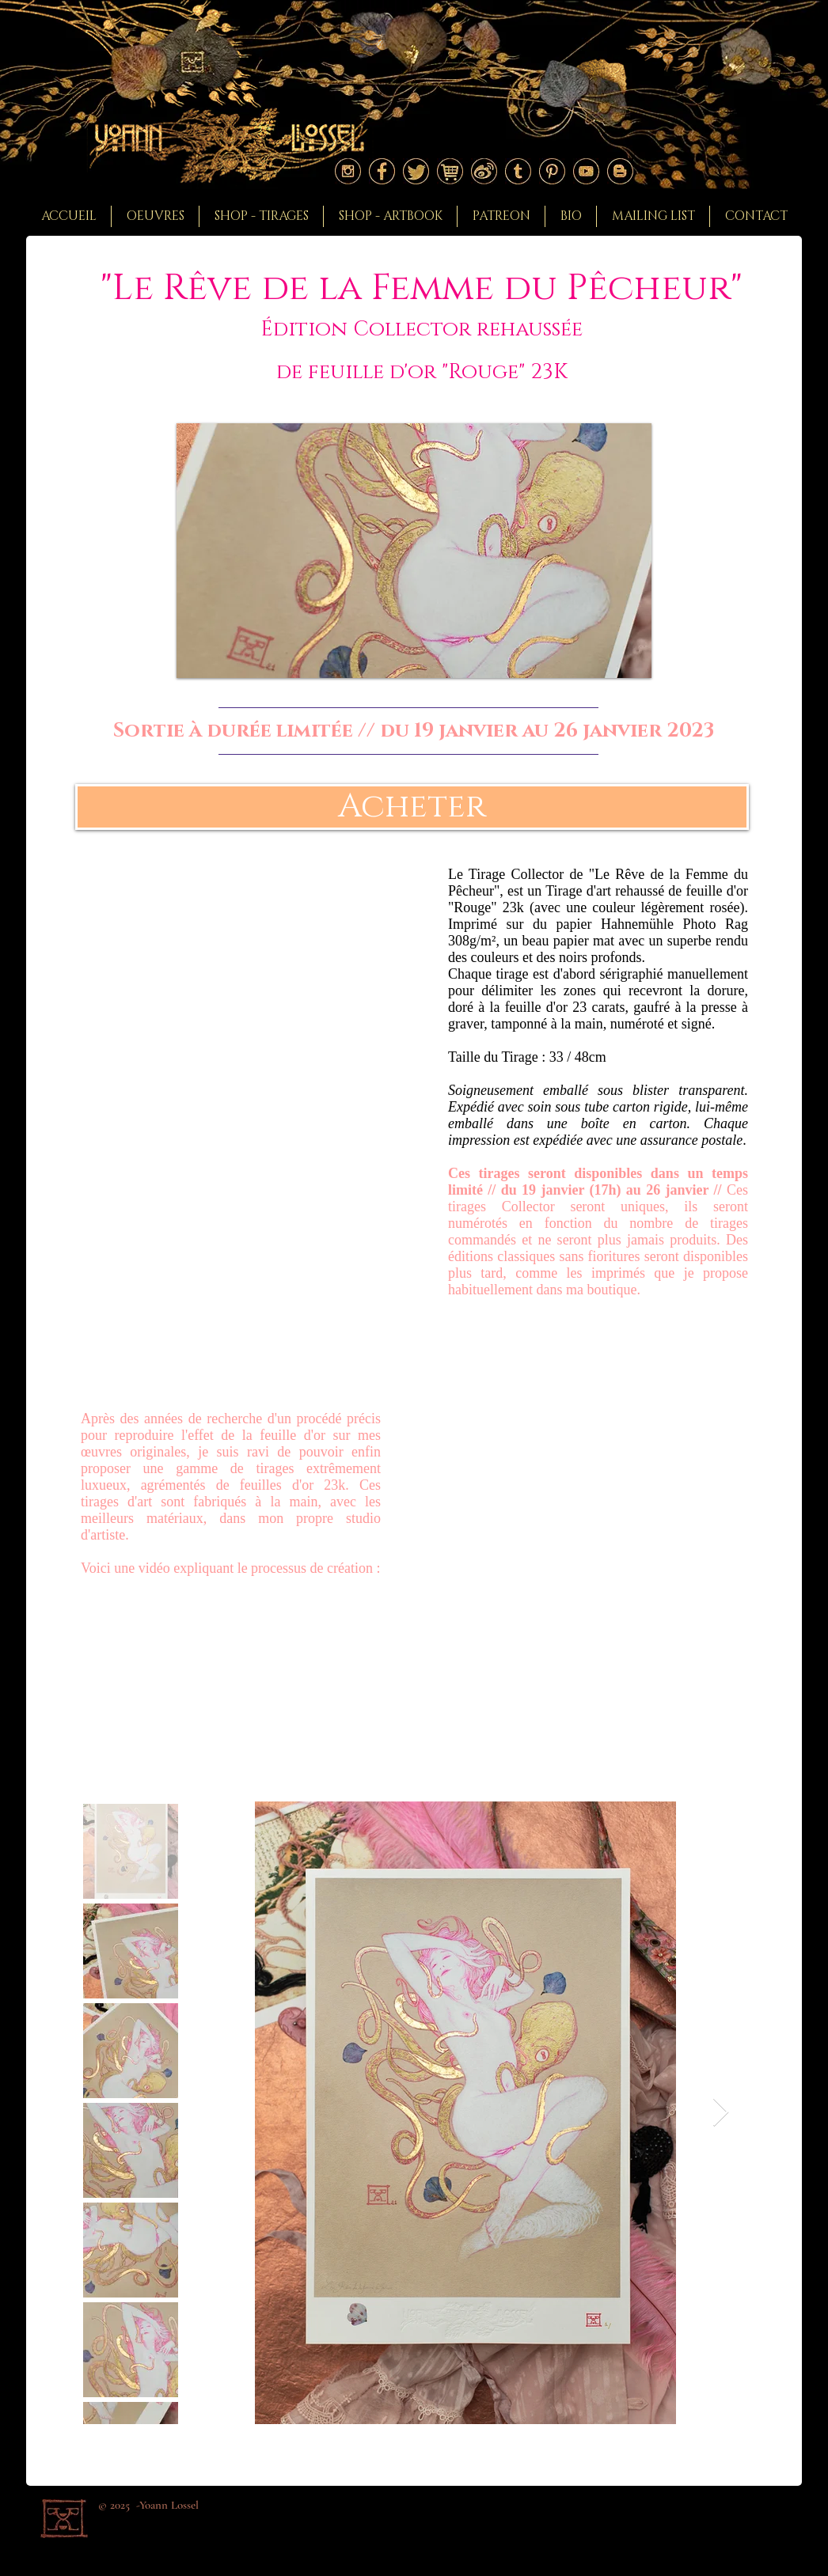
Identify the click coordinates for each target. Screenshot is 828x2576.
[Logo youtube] (586, 171)
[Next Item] (721, 2112)
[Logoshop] (450, 171)
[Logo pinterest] (552, 171)
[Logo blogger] (620, 171)
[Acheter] (412, 807)
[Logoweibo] (484, 171)
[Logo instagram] (348, 171)
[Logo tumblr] (518, 171)
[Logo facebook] (382, 171)
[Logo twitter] (416, 171)
